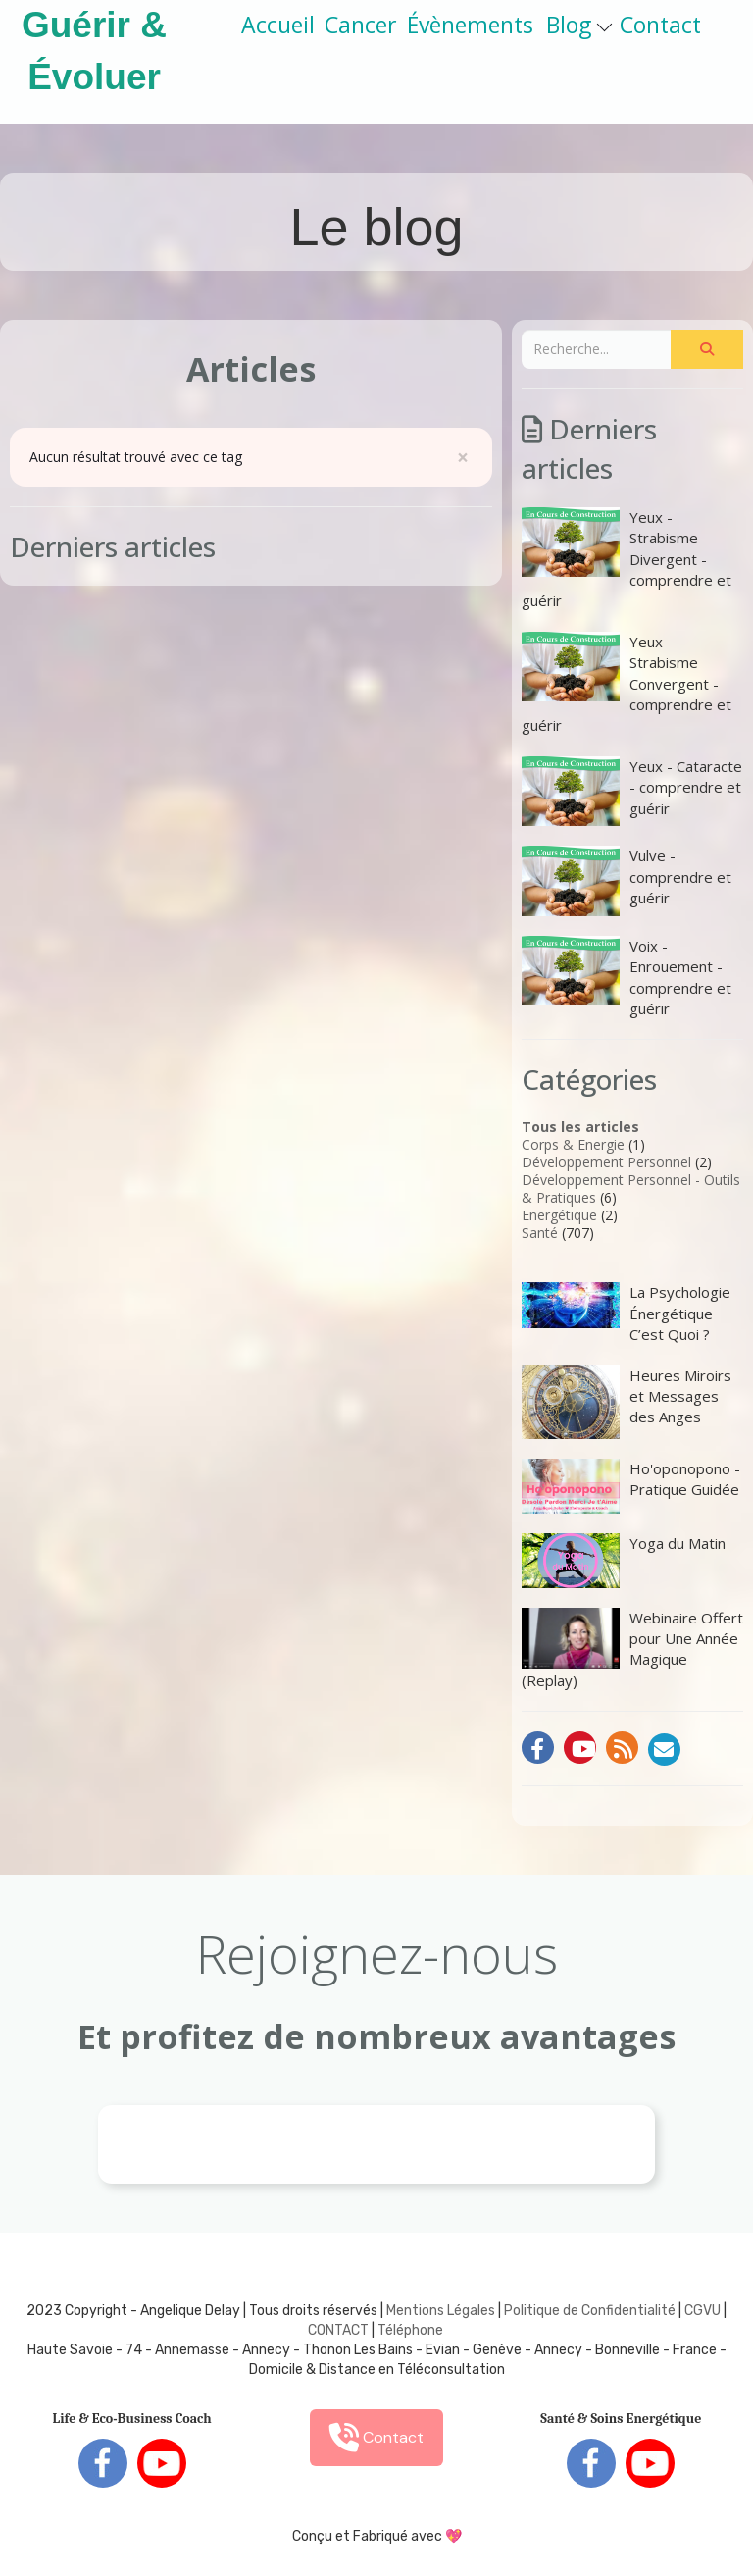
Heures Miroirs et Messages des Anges (626, 1402)
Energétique (559, 1215)
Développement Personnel (606, 1162)
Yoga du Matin (624, 1560)
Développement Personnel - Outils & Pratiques (631, 1188)
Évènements (470, 24)
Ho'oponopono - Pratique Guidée (631, 1486)
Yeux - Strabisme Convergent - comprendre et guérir (626, 684)
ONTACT (343, 2330)
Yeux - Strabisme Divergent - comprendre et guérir (626, 559)
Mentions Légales (440, 2310)
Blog (579, 24)
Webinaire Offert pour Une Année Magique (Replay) (632, 1649)
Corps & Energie (573, 1144)
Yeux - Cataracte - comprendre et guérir (632, 791)
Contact (660, 24)
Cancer (361, 24)
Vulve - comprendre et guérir (626, 880)
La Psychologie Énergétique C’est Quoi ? (626, 1313)
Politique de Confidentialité (590, 2310)
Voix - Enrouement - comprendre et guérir (626, 977)
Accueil (278, 24)
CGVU (702, 2310)
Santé (540, 1232)
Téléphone (410, 2330)
